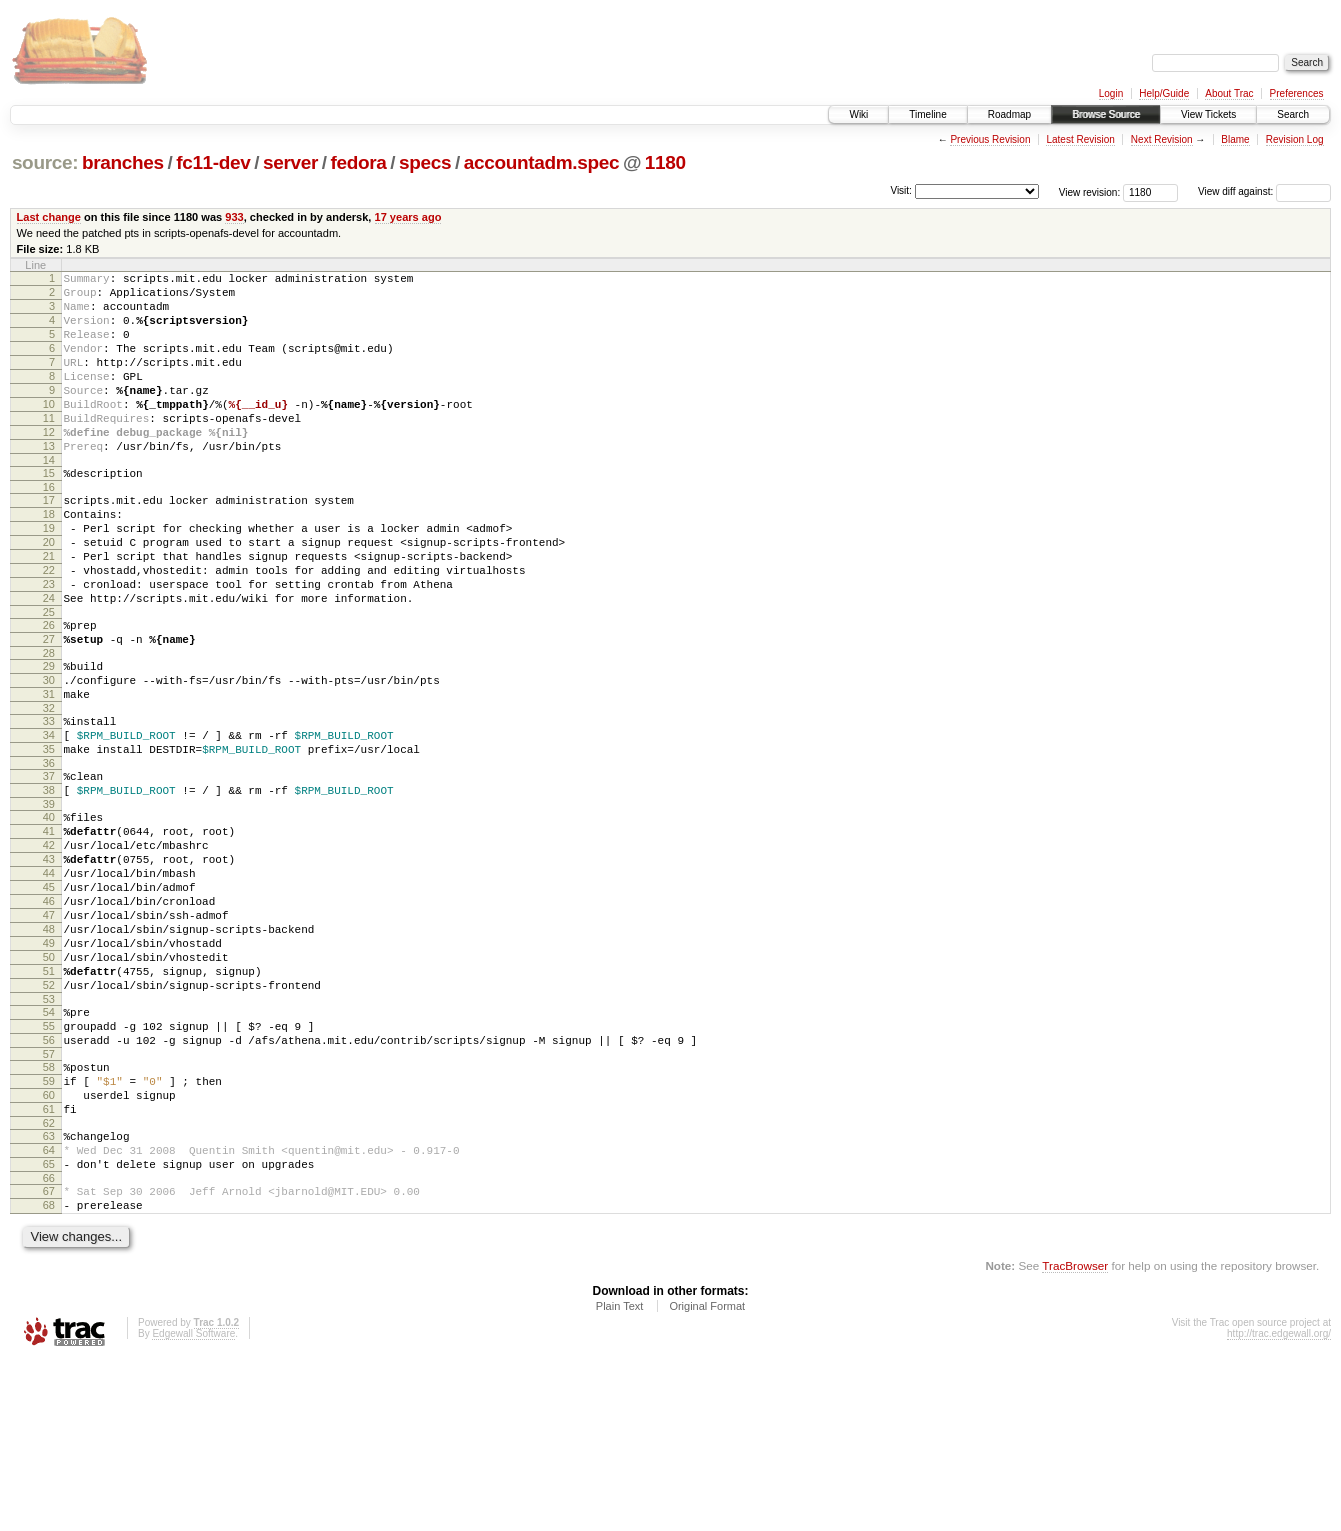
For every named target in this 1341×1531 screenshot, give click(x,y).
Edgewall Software (193, 1504)
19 (49, 576)
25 (49, 678)
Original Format (707, 1477)
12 (49, 465)
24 (49, 661)
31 (49, 772)
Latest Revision (1080, 139)
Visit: (901, 190)
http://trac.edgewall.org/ (1279, 1504)
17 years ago (408, 217)
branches (123, 162)
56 (49, 1181)
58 (49, 1211)
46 (49, 1015)
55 (49, 1164)
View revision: (1090, 191)
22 (49, 627)
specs (425, 162)
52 (49, 1117)
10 (49, 431)
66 (49, 1343)
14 (49, 499)
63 (49, 1292)
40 (49, 913)
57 (49, 1198)
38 (49, 883)
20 (49, 593)
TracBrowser (1075, 1436)
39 (49, 900)
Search (1293, 114)
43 (49, 964)
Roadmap (1009, 114)
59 (49, 1228)
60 (49, 1245)
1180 (665, 162)
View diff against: (1264, 191)
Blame (1235, 139)
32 (49, 789)
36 (49, 853)
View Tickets (1208, 114)
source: (45, 162)
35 (49, 836)
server (290, 162)
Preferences (1297, 93)
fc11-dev (213, 162)
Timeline (927, 114)
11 (49, 448)
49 (49, 1066)
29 (49, 738)
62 (49, 1279)
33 (49, 802)
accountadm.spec (541, 162)
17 (49, 542)
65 (49, 1326)
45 (49, 998)
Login (1111, 93)
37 (49, 866)
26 (49, 691)
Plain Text (620, 1477)
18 (49, 559)
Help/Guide (1164, 93)
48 (49, 1049)
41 (49, 930)
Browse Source (1106, 114)
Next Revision (1162, 139)
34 (49, 819)
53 (49, 1134)
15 (49, 512)
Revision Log (1295, 139)
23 (49, 644)
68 (49, 1373)
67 (49, 1356)
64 (49, 1309)
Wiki (858, 114)
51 (49, 1100)
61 (49, 1262)
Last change (49, 217)
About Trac (1229, 93)
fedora (359, 162)
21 (49, 610)
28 (49, 725)
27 (49, 708)
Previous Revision (990, 139)
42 (49, 947)
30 (49, 755)
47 (49, 1032)
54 (49, 1147)
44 (49, 981)
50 (49, 1083)
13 (49, 482)
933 (234, 217)
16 (49, 529)
